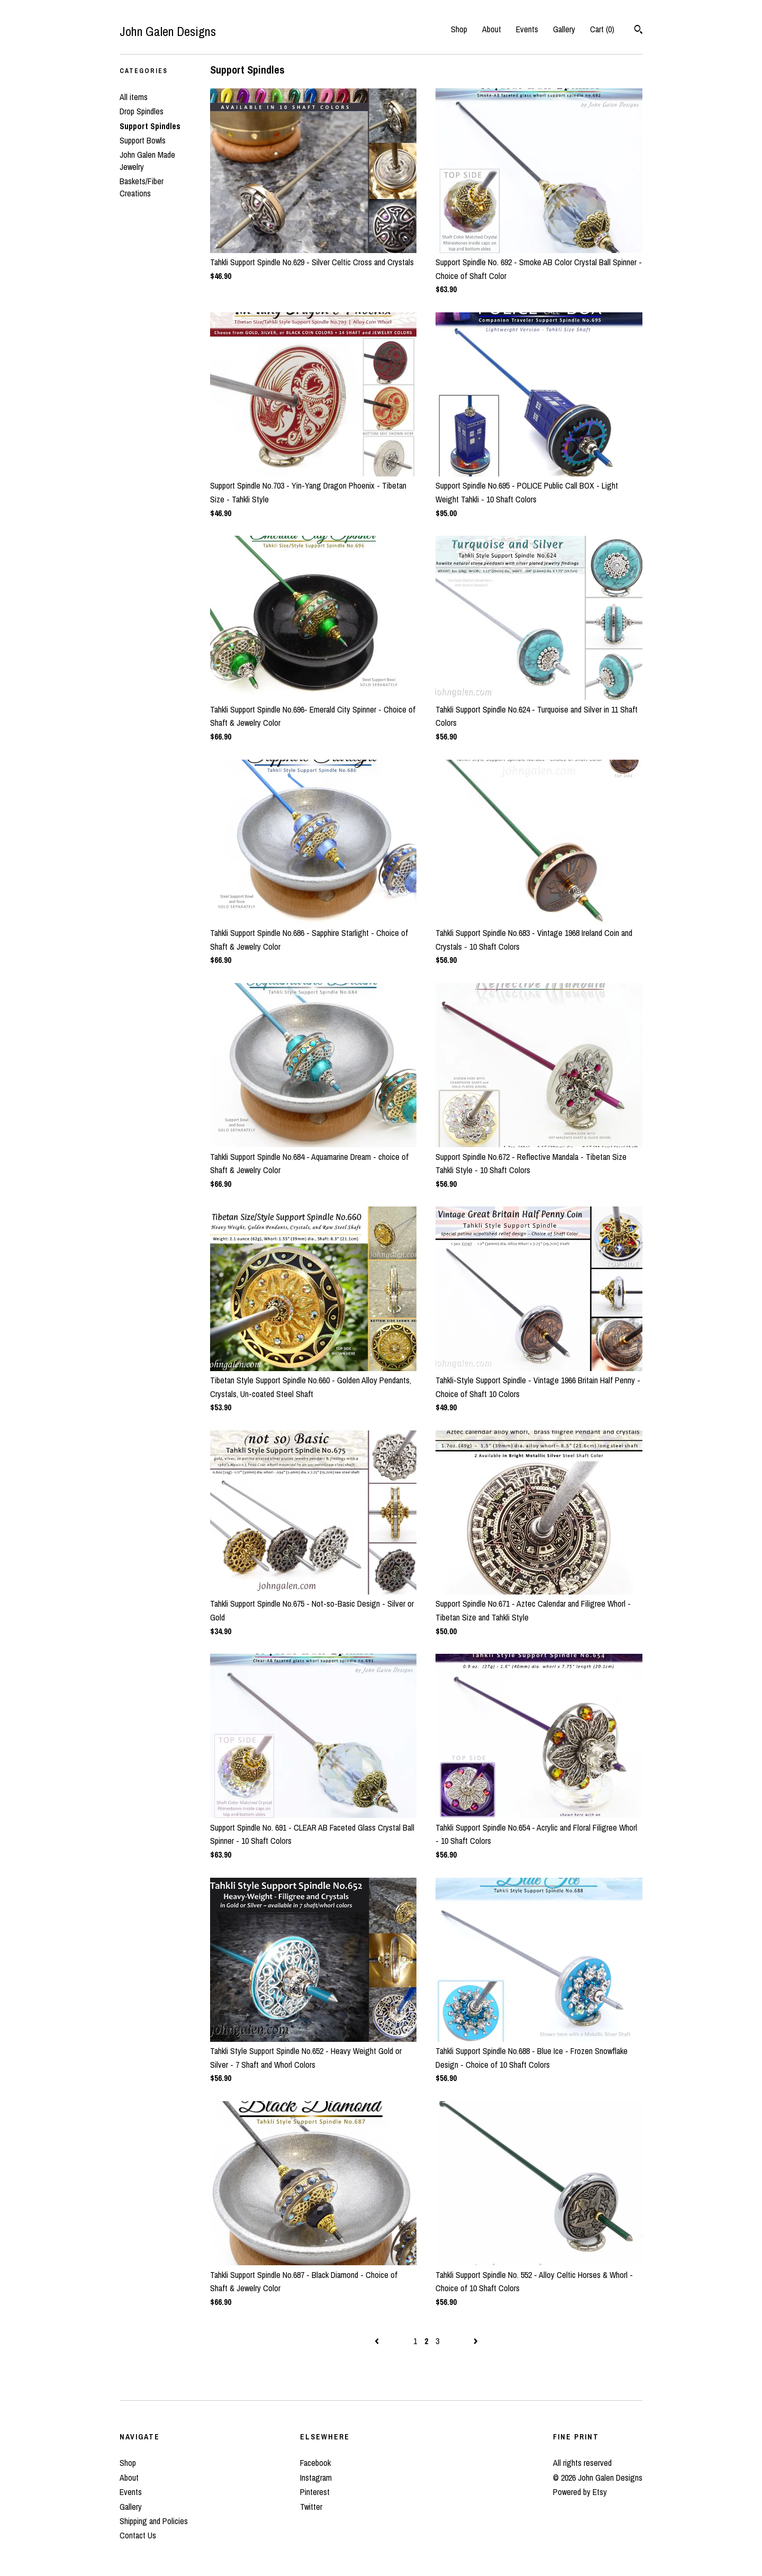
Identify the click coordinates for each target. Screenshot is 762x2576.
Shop (459, 29)
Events (527, 29)
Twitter (311, 2506)
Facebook (315, 2463)
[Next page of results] (475, 2341)
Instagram (316, 2477)
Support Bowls (143, 140)
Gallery (564, 29)
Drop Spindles (142, 111)
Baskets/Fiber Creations (142, 187)
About (491, 29)
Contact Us (138, 2535)
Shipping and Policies (154, 2521)
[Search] (638, 31)
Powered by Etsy (580, 2492)
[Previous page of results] (378, 2341)
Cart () (602, 29)
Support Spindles (150, 126)
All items (134, 97)
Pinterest (315, 2492)
